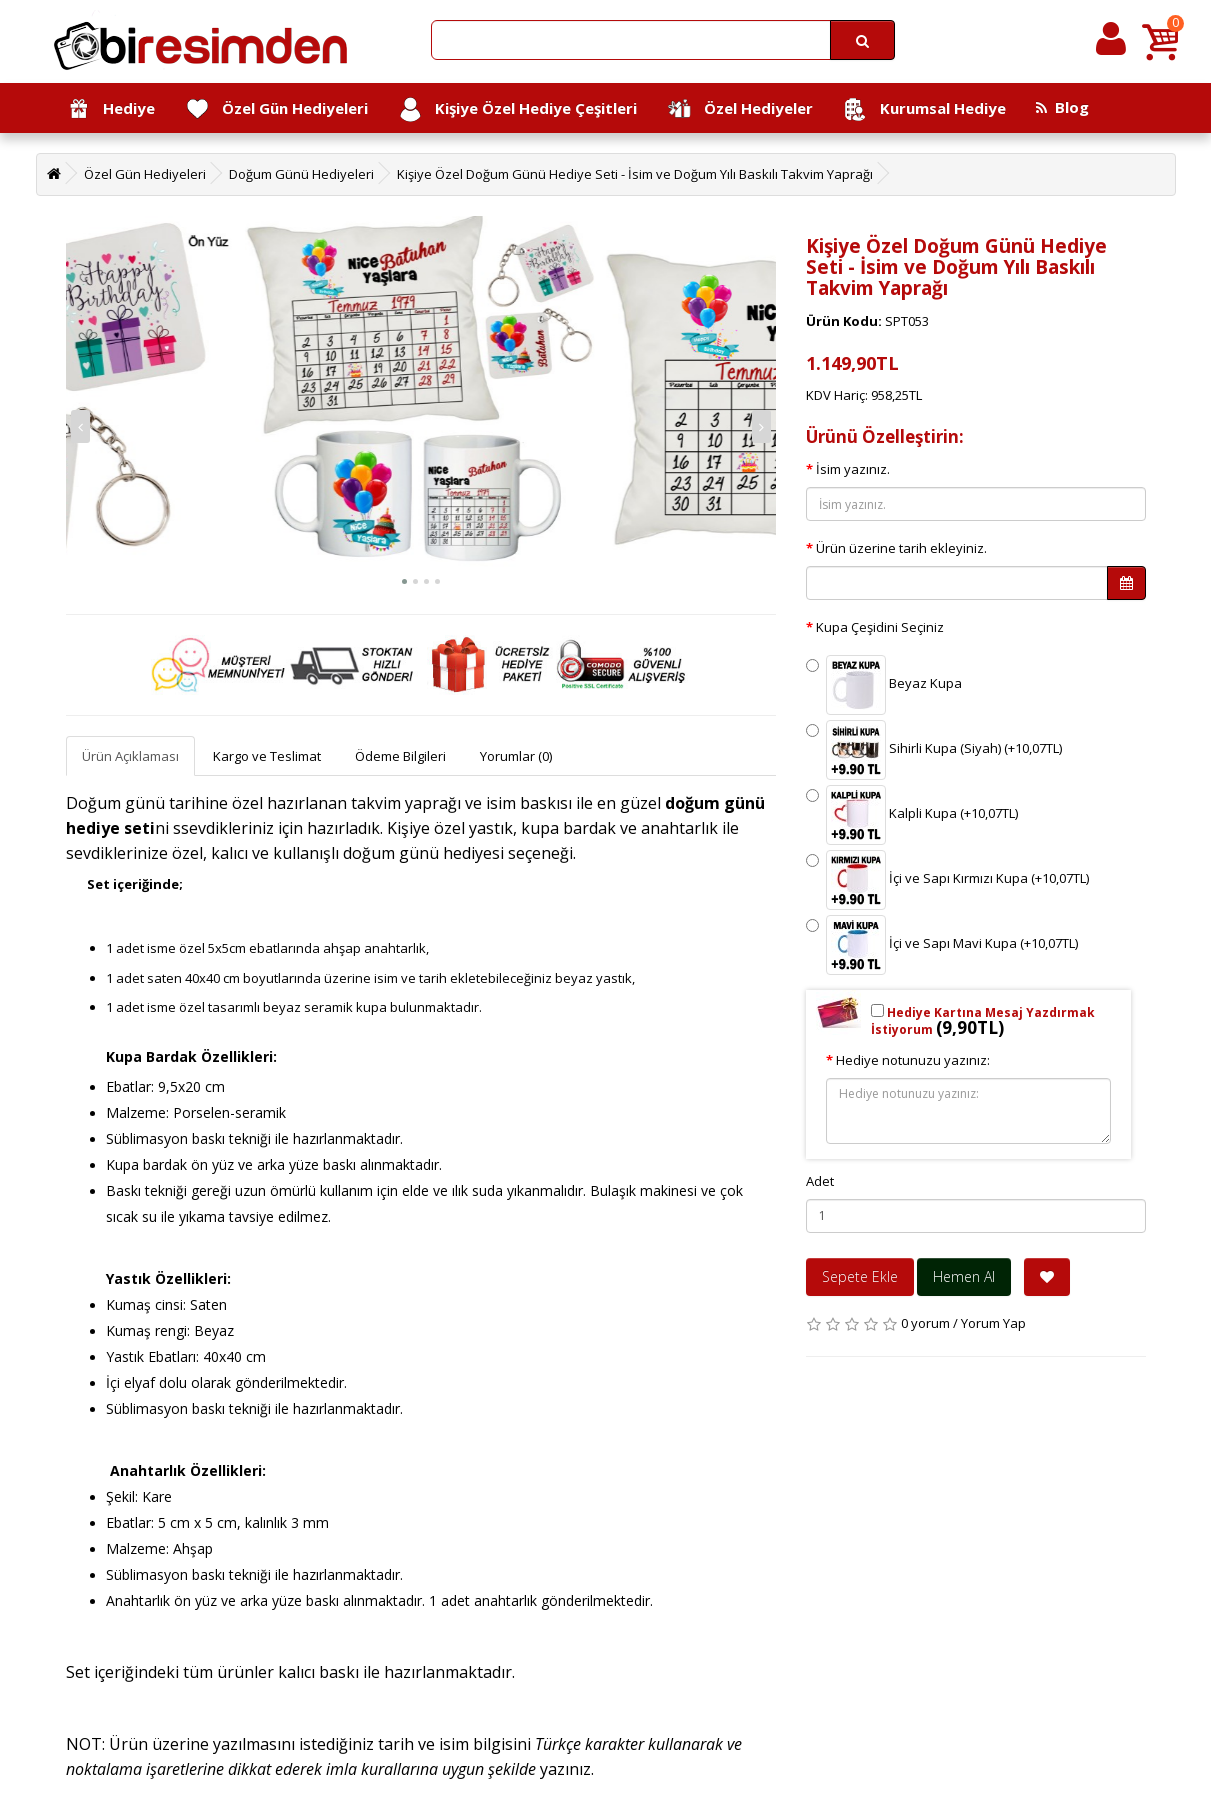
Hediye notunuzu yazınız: (913, 1060)
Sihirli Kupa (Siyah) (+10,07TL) (934, 750)
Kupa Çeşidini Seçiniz (880, 627)
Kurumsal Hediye (924, 109)
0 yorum (925, 1323)
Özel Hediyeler (740, 109)
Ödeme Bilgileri (400, 756)
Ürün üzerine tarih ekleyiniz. (901, 548)
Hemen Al (964, 1276)
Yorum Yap (993, 1323)
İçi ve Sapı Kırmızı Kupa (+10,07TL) (947, 880)
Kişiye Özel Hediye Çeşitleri (517, 109)
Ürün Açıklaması (130, 756)
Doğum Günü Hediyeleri (301, 174)
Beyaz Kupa (884, 685)
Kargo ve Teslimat (267, 756)
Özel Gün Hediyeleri (276, 109)
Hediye (110, 109)
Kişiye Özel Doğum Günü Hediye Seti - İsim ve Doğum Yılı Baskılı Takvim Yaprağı (635, 174)
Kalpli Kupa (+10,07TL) (912, 815)
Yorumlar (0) (516, 756)
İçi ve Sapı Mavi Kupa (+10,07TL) (942, 945)
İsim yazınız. (853, 469)
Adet (820, 1181)
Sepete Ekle (860, 1276)
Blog (1062, 107)
